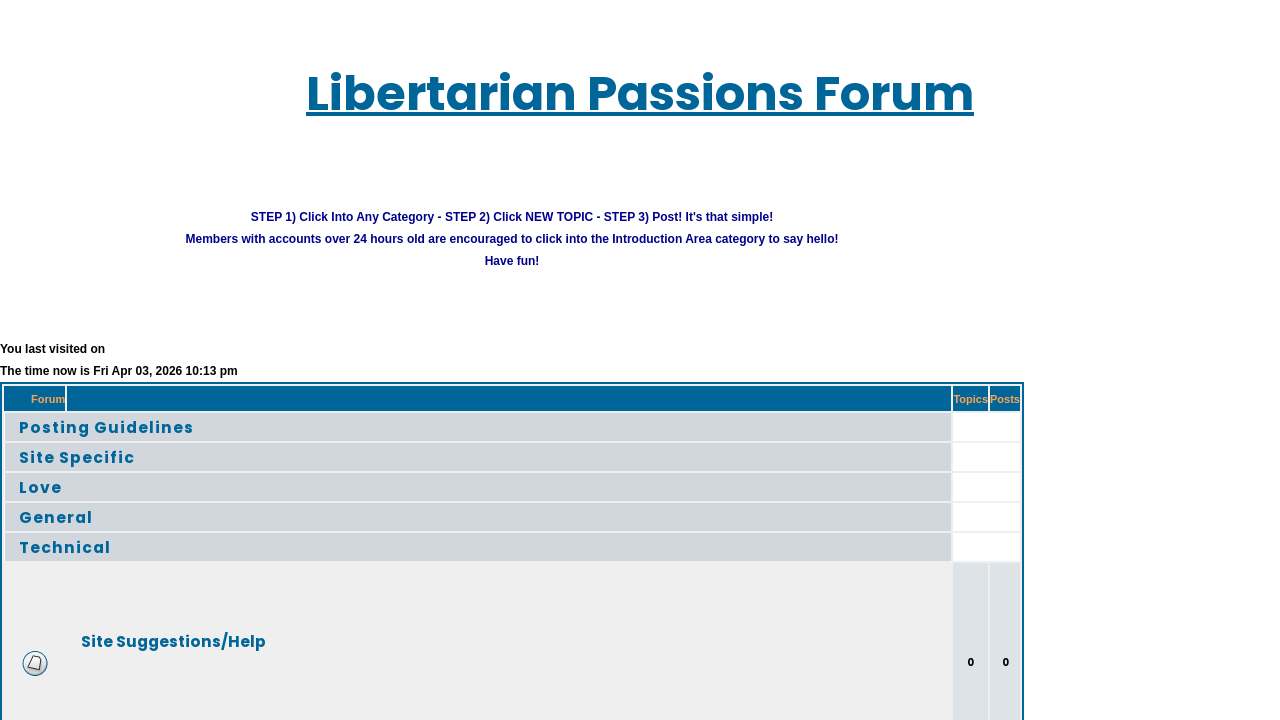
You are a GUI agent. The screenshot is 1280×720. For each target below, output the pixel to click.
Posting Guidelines (84, 415)
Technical (50, 535)
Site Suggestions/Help (140, 629)
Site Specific (60, 445)
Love (29, 475)
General (42, 505)
